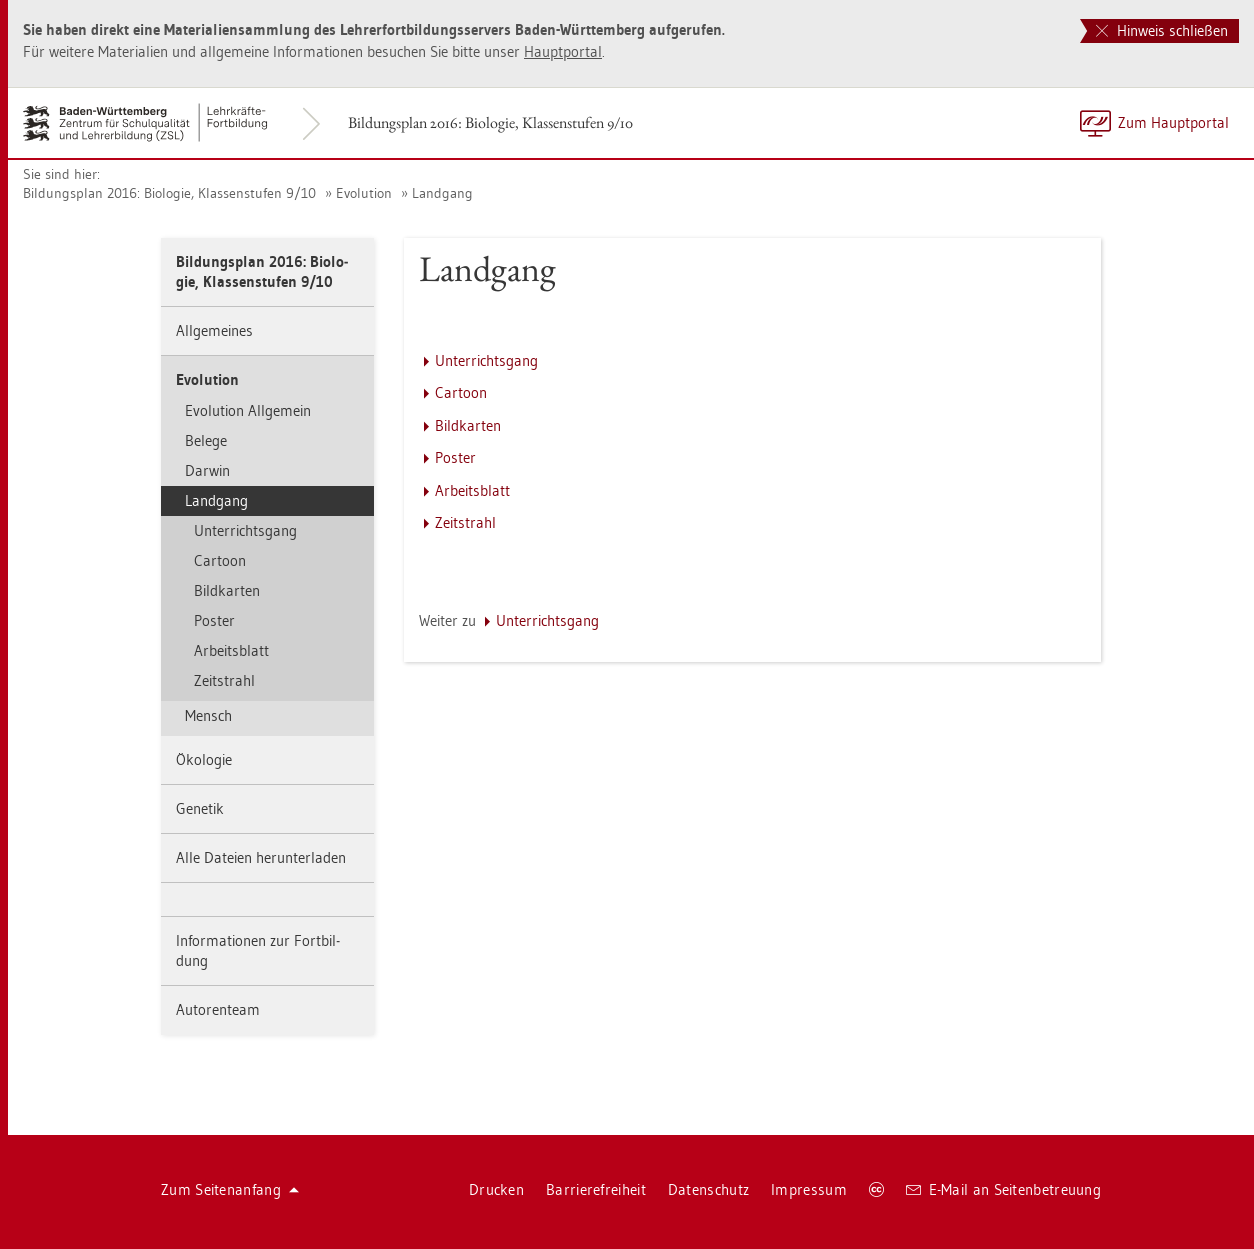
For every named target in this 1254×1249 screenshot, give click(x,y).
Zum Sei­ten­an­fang (230, 1189)
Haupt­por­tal (563, 51)
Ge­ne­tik (200, 808)
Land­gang (442, 193)
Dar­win (207, 470)
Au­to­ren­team (218, 1009)
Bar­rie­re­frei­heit (596, 1189)
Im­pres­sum (809, 1189)
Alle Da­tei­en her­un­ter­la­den (261, 857)
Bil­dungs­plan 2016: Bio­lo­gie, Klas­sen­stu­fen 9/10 (490, 122)
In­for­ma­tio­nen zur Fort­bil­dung (258, 950)
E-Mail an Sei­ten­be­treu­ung (1003, 1189)
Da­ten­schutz (708, 1189)
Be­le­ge (206, 440)
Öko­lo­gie (204, 759)
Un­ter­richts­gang (245, 530)
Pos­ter (214, 620)
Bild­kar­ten (227, 590)
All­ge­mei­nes (214, 330)
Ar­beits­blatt (231, 650)
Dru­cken (496, 1189)
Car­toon (220, 560)
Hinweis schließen (1162, 30)
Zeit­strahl (224, 680)
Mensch (208, 715)
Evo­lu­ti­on (364, 193)
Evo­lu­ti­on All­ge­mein (248, 410)
